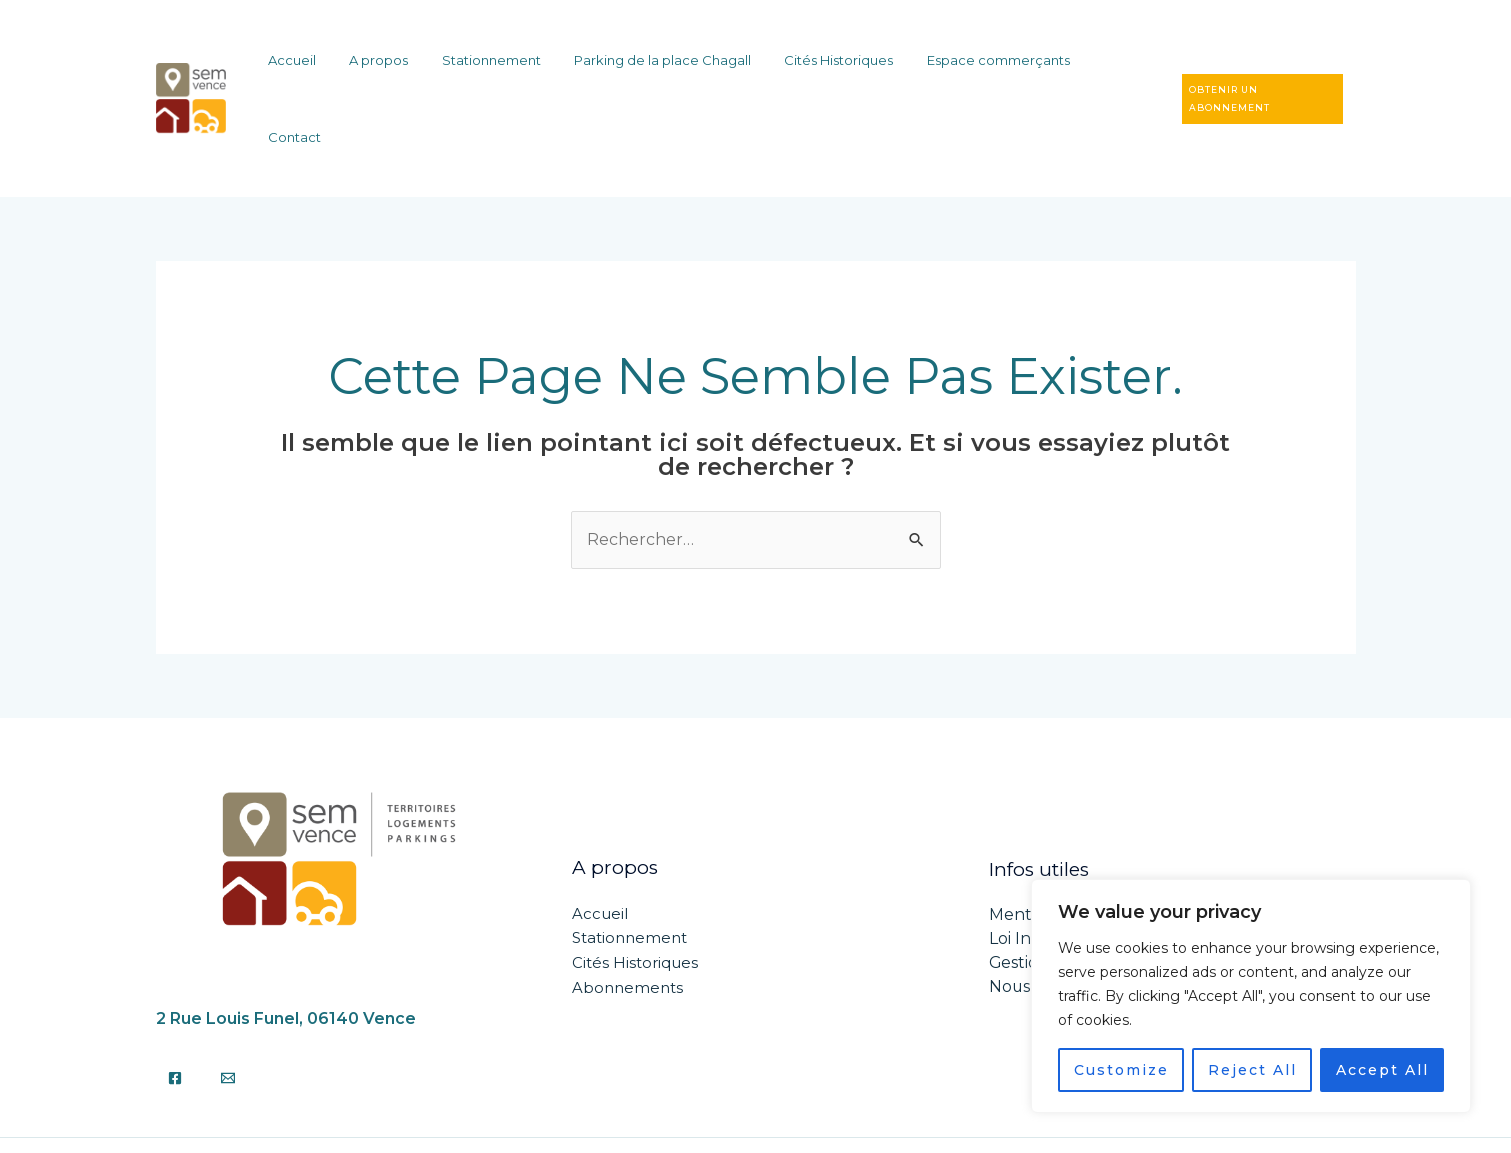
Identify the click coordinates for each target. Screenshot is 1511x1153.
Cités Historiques (836, 67)
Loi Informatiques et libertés (1101, 875)
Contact (1100, 67)
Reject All (1252, 1070)
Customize (1121, 1070)
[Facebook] (175, 1014)
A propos (416, 67)
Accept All (1382, 1070)
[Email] (228, 1014)
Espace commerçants (982, 67)
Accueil (343, 67)
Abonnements (627, 923)
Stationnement (515, 67)
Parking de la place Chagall (673, 67)
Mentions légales (1056, 851)
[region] (1251, 996)
